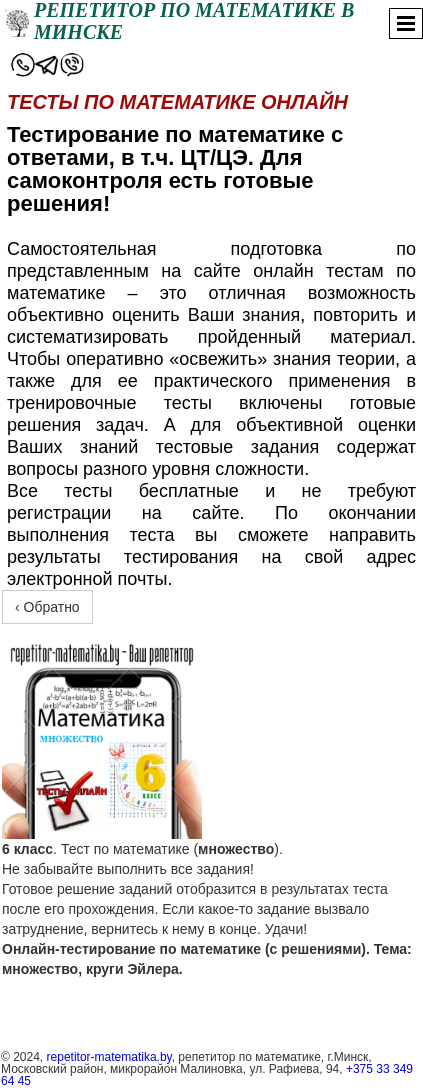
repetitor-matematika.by (109, 1057)
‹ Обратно (47, 607)
